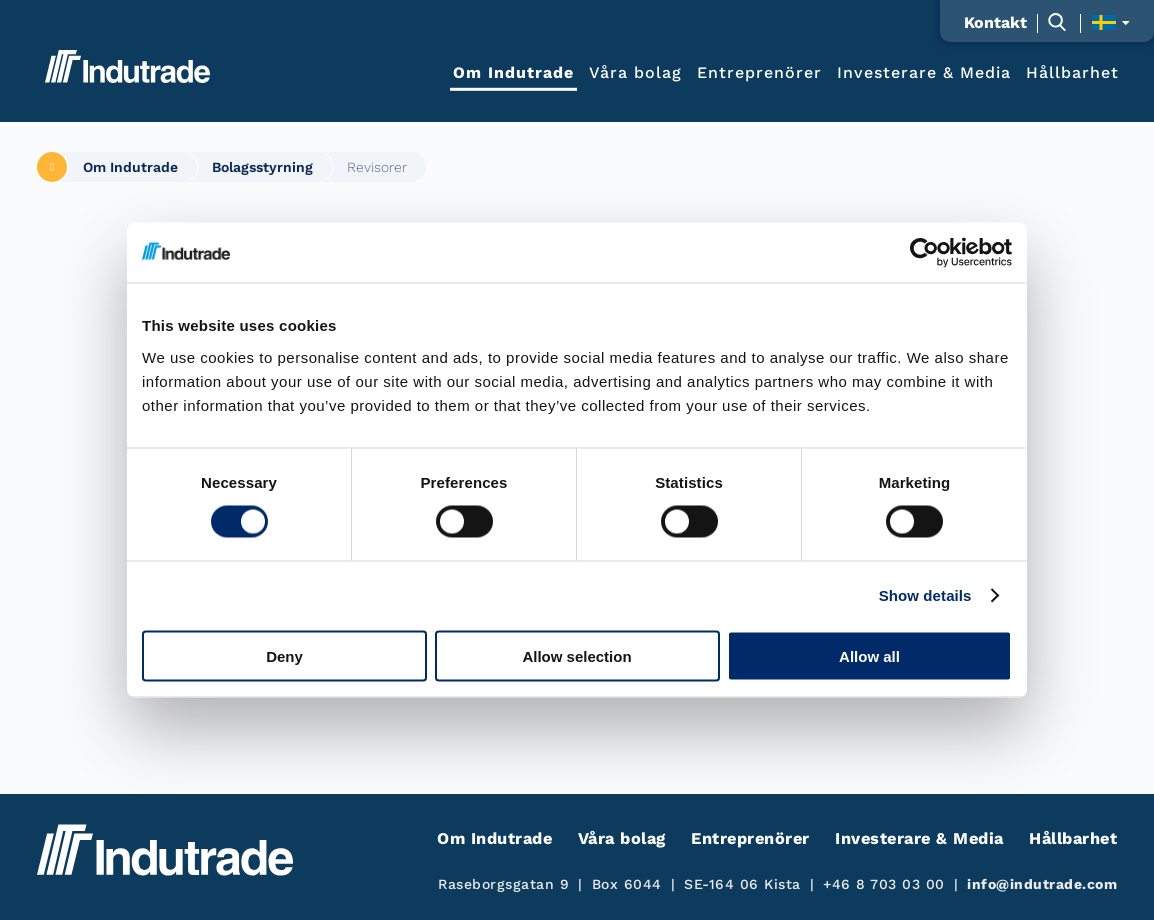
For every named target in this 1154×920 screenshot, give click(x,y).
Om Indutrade (513, 71)
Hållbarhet (1072, 71)
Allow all (869, 655)
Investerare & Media (924, 71)
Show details (925, 595)
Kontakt (995, 23)
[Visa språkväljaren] (1110, 22)
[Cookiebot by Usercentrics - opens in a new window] (924, 253)
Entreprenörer (759, 71)
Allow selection (576, 655)
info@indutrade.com (1042, 884)
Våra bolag (635, 71)
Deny (284, 655)
